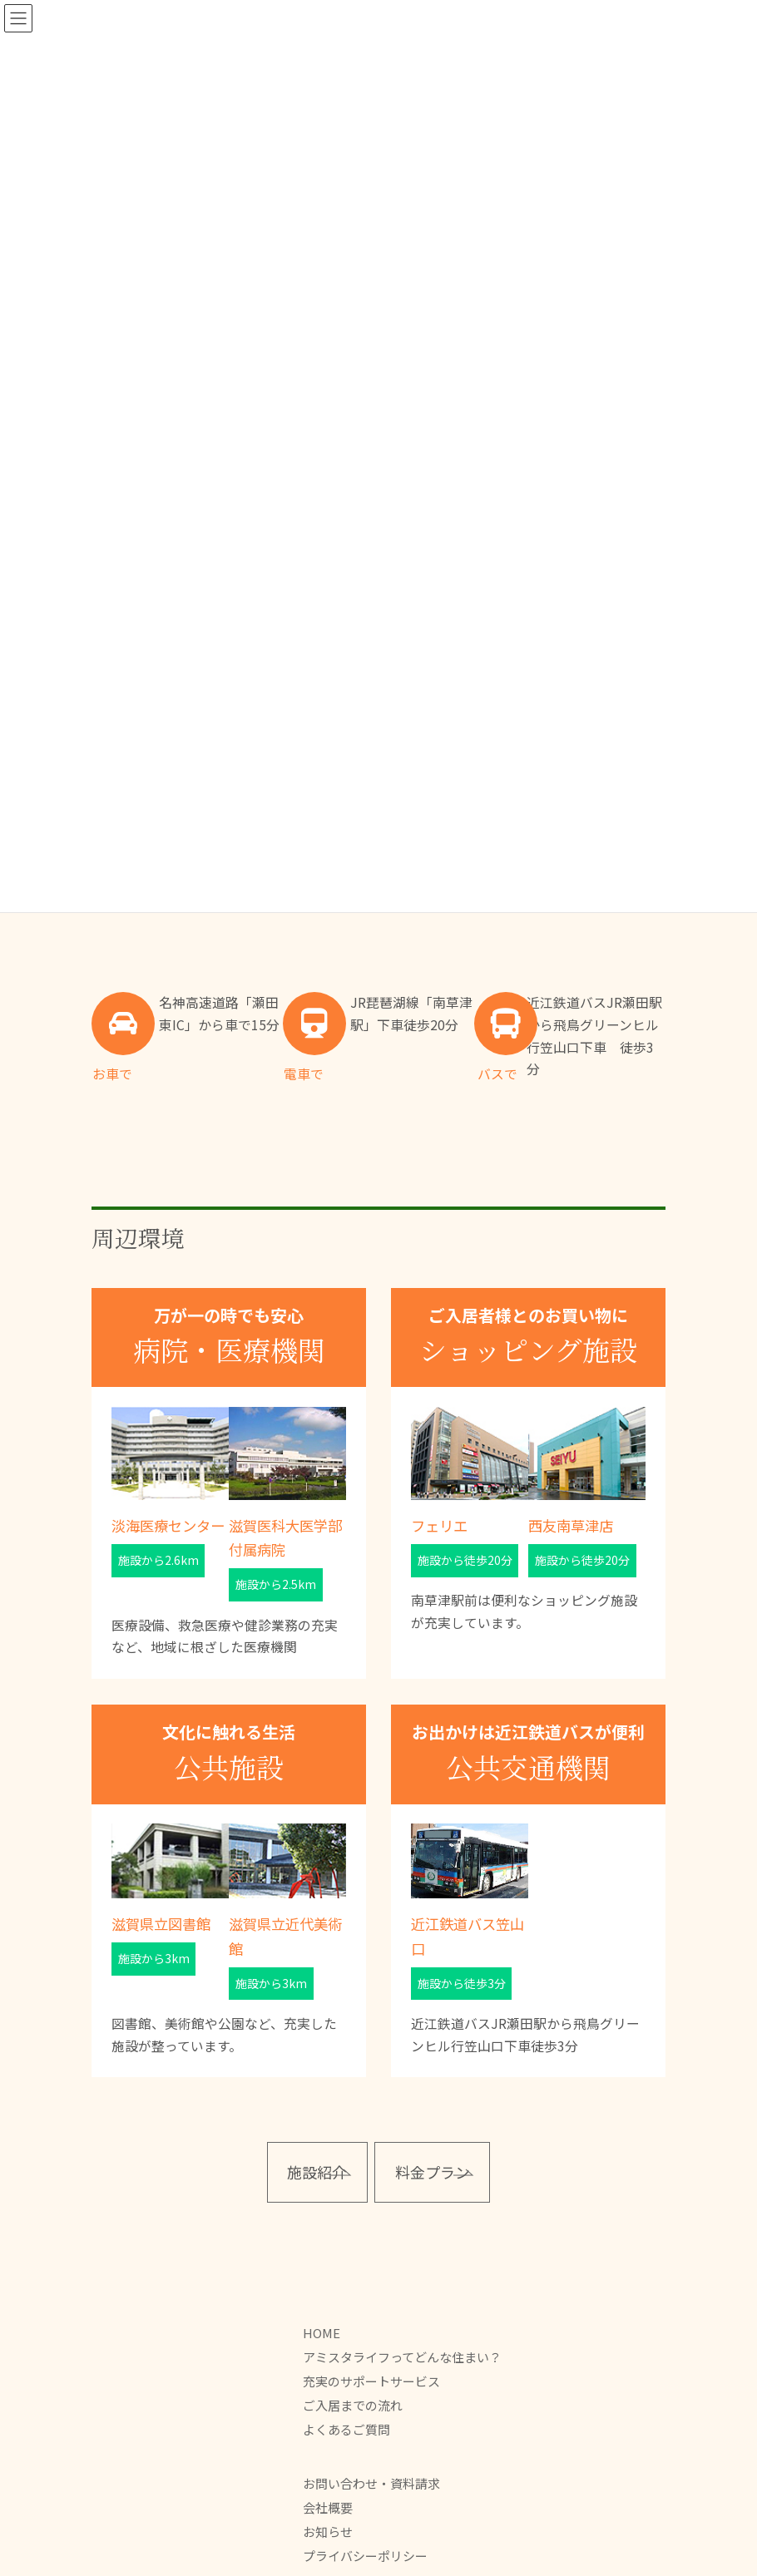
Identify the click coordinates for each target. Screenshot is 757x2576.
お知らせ (328, 2531)
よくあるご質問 (346, 2429)
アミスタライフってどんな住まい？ (402, 2357)
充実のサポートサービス (371, 2381)
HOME (321, 2333)
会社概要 (328, 2507)
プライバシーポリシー (365, 2555)
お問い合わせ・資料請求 (371, 2483)
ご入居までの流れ (353, 2405)
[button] (317, 2172)
